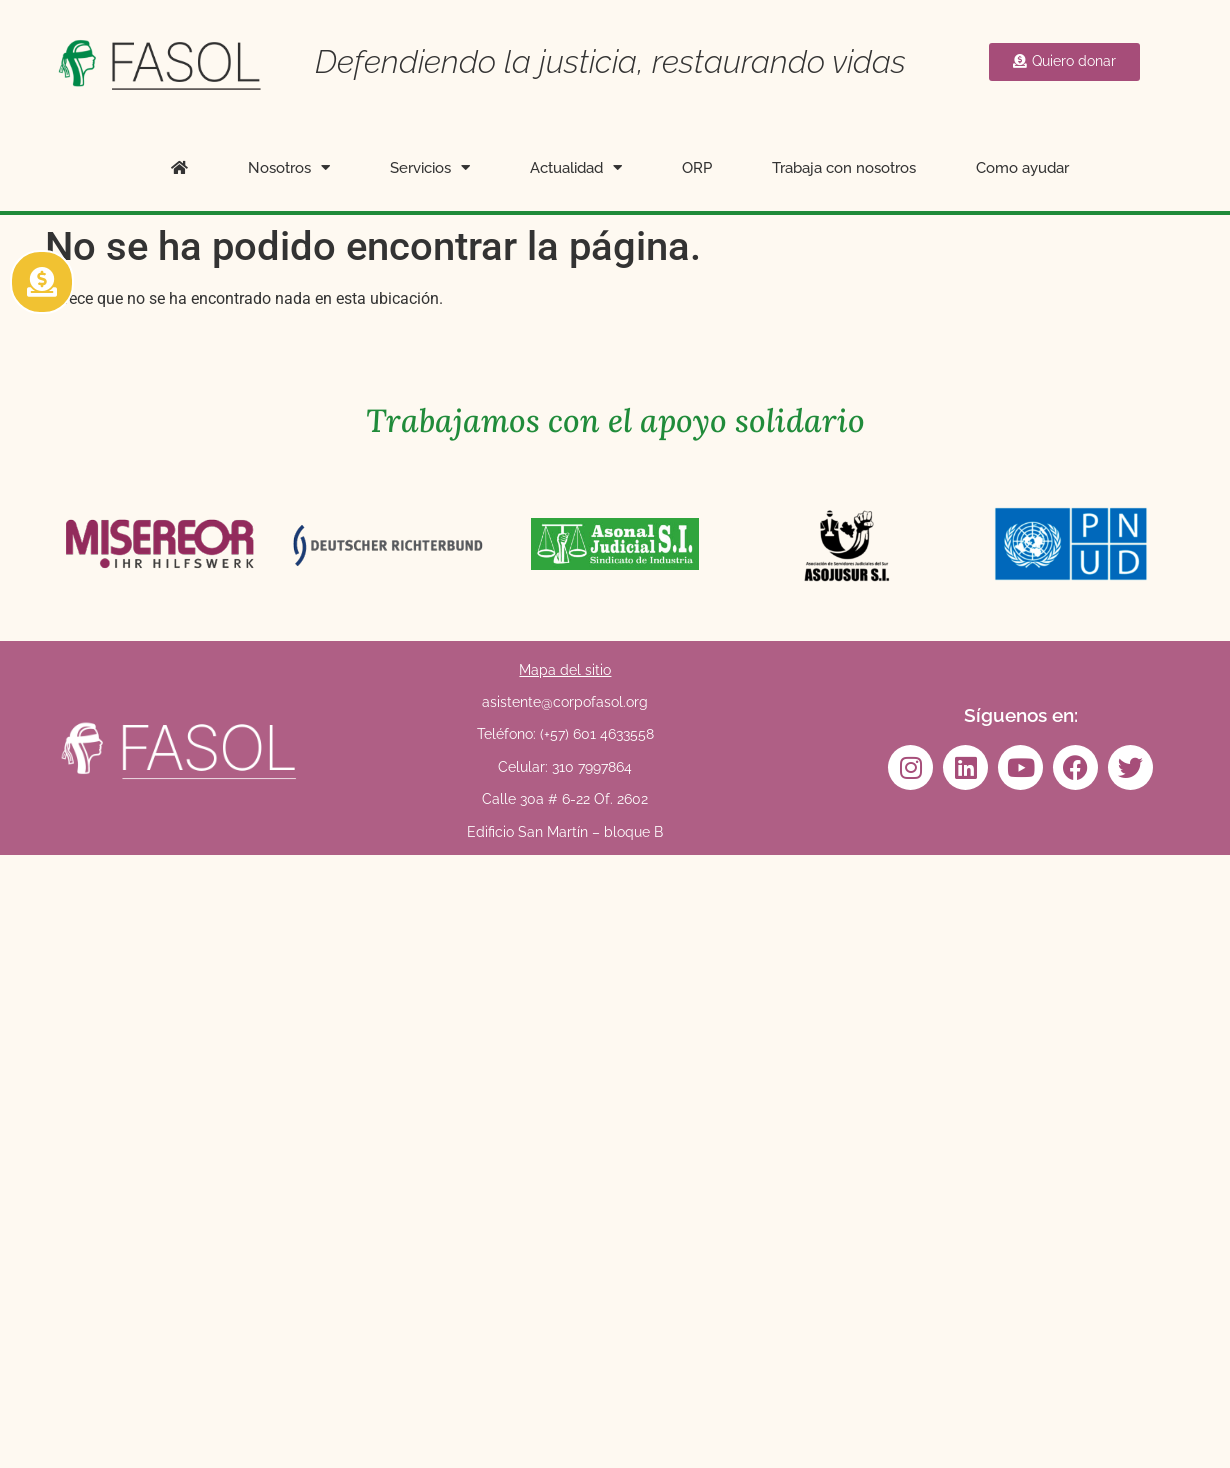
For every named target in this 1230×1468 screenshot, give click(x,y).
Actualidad (576, 167)
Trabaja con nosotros (844, 168)
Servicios (430, 167)
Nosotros (289, 167)
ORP (697, 168)
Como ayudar (1022, 168)
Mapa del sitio (565, 670)
